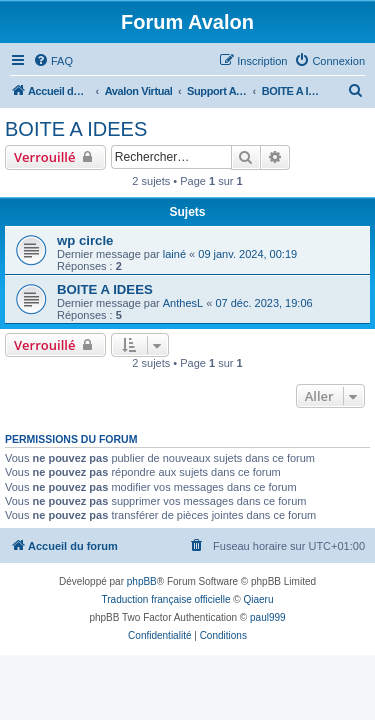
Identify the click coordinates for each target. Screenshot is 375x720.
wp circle (85, 240)
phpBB (142, 581)
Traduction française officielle (166, 599)
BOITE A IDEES (76, 129)
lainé (174, 254)
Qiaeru (258, 599)
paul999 (268, 617)
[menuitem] (53, 61)
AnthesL (183, 303)
